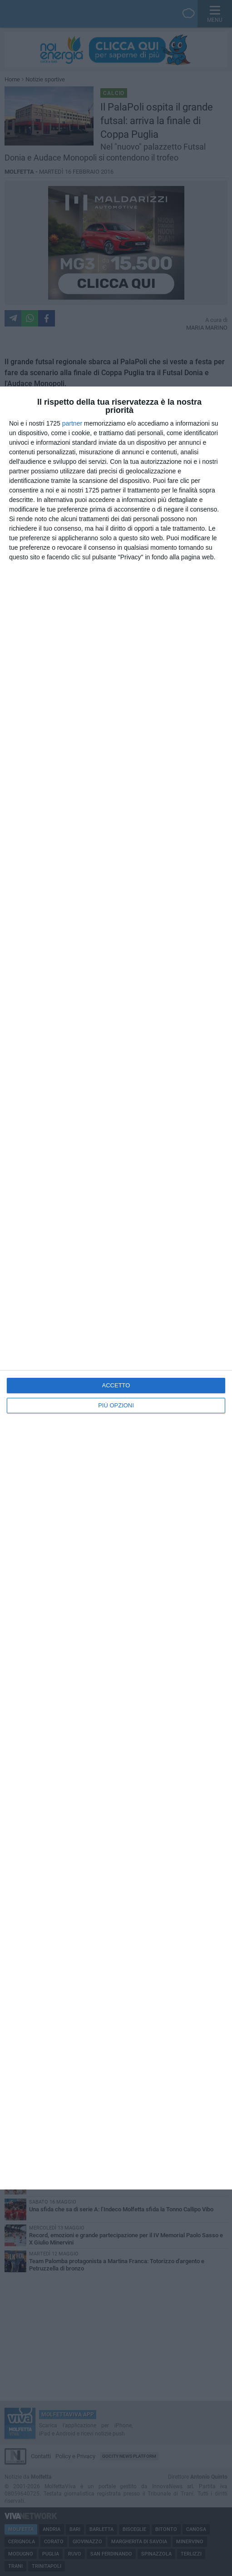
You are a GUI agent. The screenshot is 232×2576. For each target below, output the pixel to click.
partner (72, 423)
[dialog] (116, 1288)
